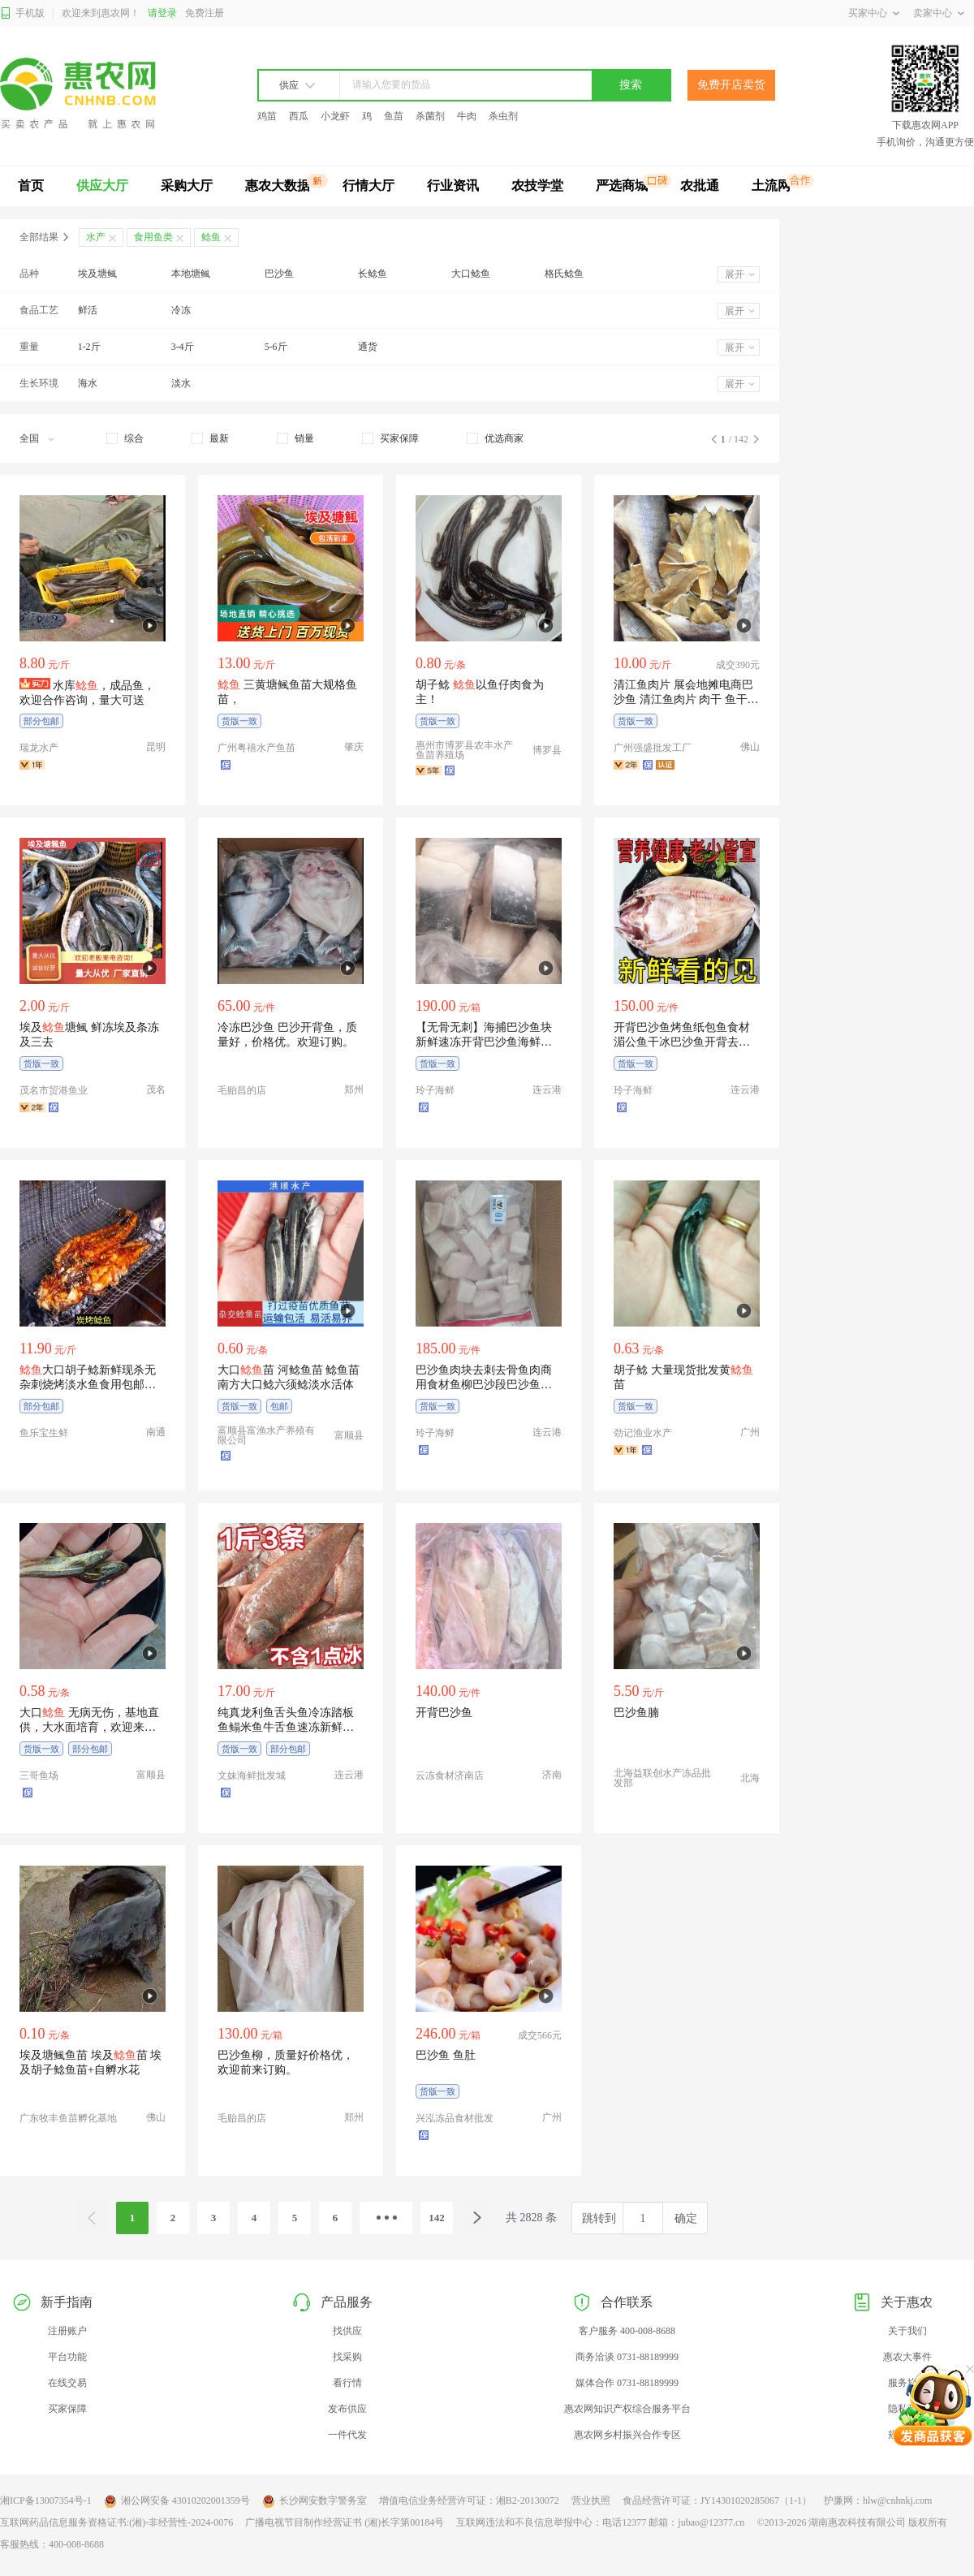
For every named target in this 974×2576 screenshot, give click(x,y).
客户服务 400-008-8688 (627, 2331)
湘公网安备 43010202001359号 (177, 2501)
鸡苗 (267, 116)
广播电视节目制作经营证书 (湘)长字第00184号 (344, 2522)
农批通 (699, 185)
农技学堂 (537, 185)
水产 (96, 237)
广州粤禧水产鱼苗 (256, 747)
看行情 (347, 2382)
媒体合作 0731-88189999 (627, 2382)
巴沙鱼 (279, 273)
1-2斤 (89, 346)
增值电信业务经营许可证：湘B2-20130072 (469, 2500)
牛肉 (466, 116)
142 (437, 2217)
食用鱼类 (153, 237)
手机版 (22, 13)
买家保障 (67, 2408)
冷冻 (181, 310)
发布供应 (347, 2408)
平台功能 (67, 2356)
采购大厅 (187, 185)
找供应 (347, 2331)
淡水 (181, 383)
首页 (31, 185)
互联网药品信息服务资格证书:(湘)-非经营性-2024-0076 (116, 2522)
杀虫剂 (503, 116)
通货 (367, 346)
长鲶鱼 (372, 273)
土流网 (771, 185)
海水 (87, 383)
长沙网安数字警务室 (314, 2501)
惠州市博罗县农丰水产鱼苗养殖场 (464, 750)
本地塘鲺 (190, 273)
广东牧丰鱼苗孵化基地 (68, 2118)
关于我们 (907, 2331)
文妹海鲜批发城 (252, 1775)
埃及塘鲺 (97, 273)
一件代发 (347, 2434)
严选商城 (622, 185)
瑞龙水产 (38, 747)
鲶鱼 (211, 237)
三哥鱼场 (38, 1775)
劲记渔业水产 (643, 1433)
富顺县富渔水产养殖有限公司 (266, 1435)
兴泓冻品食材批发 (454, 2118)
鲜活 (87, 310)
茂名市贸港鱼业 (53, 1090)
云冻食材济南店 (450, 1775)
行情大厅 (368, 185)
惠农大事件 (907, 2356)
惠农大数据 (277, 185)
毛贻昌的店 (242, 1090)
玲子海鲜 (435, 1090)
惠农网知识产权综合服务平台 (627, 2408)
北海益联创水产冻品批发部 (662, 1778)
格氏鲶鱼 (564, 273)
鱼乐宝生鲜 (43, 1433)
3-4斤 (182, 346)
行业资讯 (453, 185)
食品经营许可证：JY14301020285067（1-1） (717, 2500)
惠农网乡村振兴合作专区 (627, 2434)
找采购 (347, 2356)
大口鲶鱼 (470, 273)
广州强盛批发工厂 (653, 747)
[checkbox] (125, 438)
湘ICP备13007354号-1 (46, 2500)
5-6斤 (276, 346)
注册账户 (67, 2331)
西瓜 (298, 116)
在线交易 (67, 2382)
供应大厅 (102, 185)
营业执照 (590, 2500)
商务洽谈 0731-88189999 (627, 2356)
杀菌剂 (430, 116)
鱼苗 (393, 116)
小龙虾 (335, 116)
